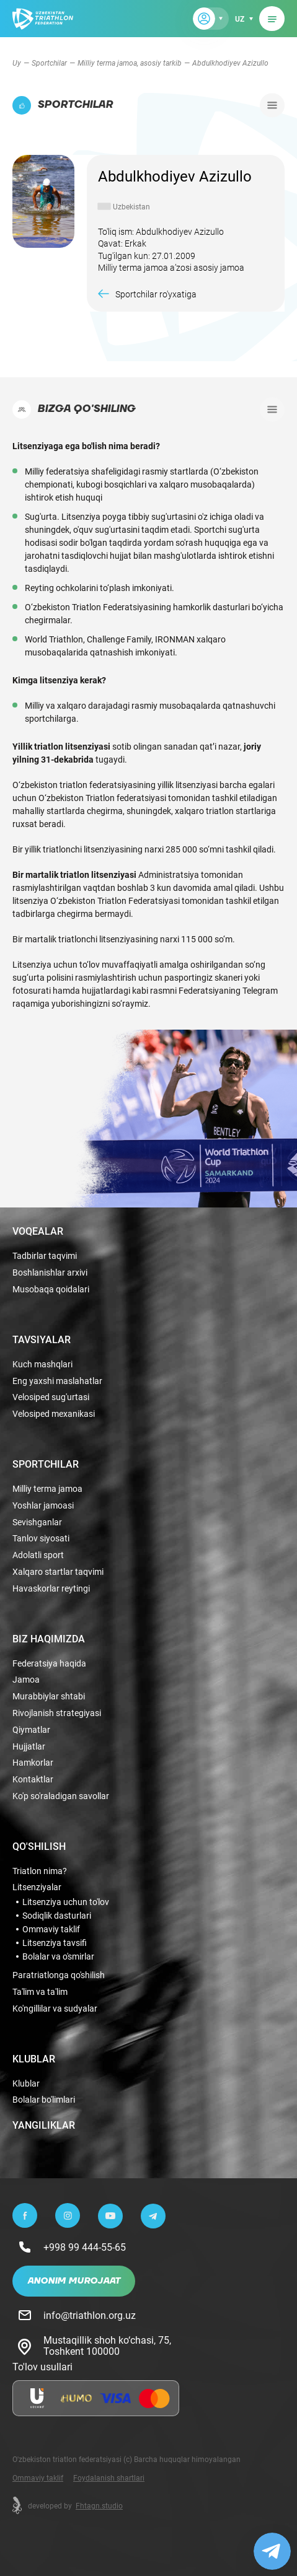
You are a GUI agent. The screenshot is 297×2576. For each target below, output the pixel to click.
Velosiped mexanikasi (53, 1414)
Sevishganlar (37, 1522)
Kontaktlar (32, 1779)
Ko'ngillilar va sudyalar (54, 2009)
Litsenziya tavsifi (54, 1943)
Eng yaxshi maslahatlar (57, 1381)
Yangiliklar (43, 2125)
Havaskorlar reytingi (51, 1589)
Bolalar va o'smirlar (58, 1956)
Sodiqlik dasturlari (56, 1915)
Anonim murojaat (73, 2281)
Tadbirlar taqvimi (44, 1256)
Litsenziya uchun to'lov (65, 1902)
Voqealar (37, 1231)
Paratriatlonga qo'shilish (58, 1975)
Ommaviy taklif (51, 1929)
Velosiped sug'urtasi (50, 1397)
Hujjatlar (28, 1746)
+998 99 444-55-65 (84, 2246)
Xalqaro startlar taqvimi (58, 1572)
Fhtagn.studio (99, 2505)
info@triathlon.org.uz (89, 2314)
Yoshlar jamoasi (43, 1505)
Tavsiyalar (41, 1339)
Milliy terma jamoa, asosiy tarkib (130, 62)
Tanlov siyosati (40, 1538)
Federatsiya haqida (49, 1663)
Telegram (260, 990)
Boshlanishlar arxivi (49, 1273)
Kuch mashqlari (42, 1364)
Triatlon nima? (39, 1871)
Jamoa (26, 1680)
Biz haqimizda (48, 1639)
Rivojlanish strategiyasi (56, 1713)
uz (239, 19)
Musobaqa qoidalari (50, 1289)
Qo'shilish (39, 1846)
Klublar (33, 2059)
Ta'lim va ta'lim (40, 1992)
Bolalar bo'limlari (43, 2100)
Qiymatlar (31, 1730)
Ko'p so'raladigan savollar (60, 1796)
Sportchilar (49, 62)
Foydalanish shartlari (108, 2477)
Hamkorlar (32, 1763)
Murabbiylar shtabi (48, 1696)
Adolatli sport (38, 1555)
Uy (16, 62)
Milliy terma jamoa (47, 1489)
